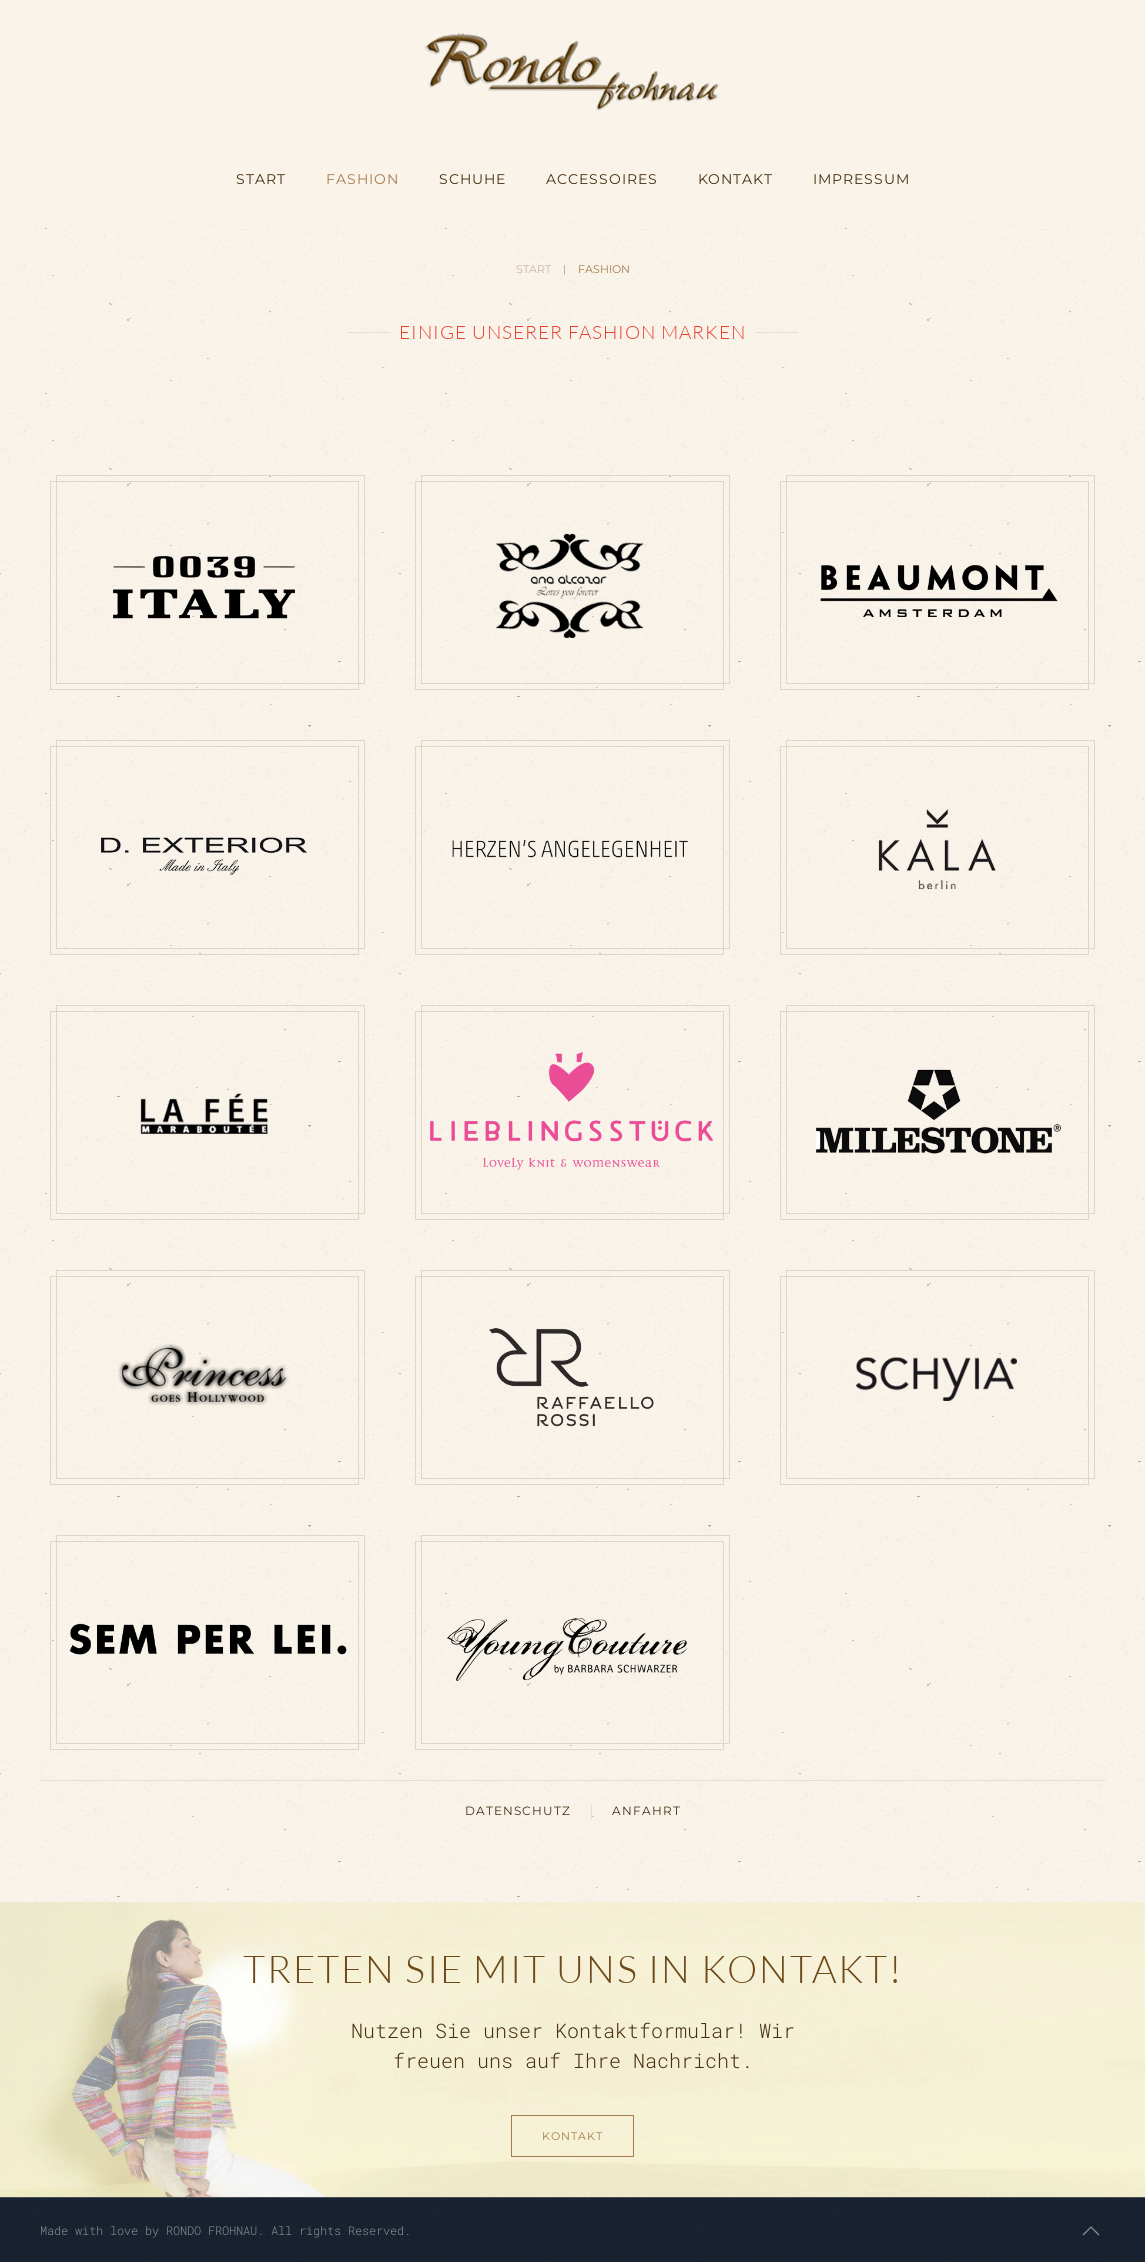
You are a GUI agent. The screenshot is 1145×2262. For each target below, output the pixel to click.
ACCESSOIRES (602, 179)
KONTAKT (735, 179)
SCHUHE (472, 179)
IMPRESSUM (861, 179)
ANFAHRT (646, 1810)
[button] (1091, 2231)
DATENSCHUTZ (518, 1810)
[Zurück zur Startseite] (572, 70)
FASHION (362, 179)
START (261, 179)
